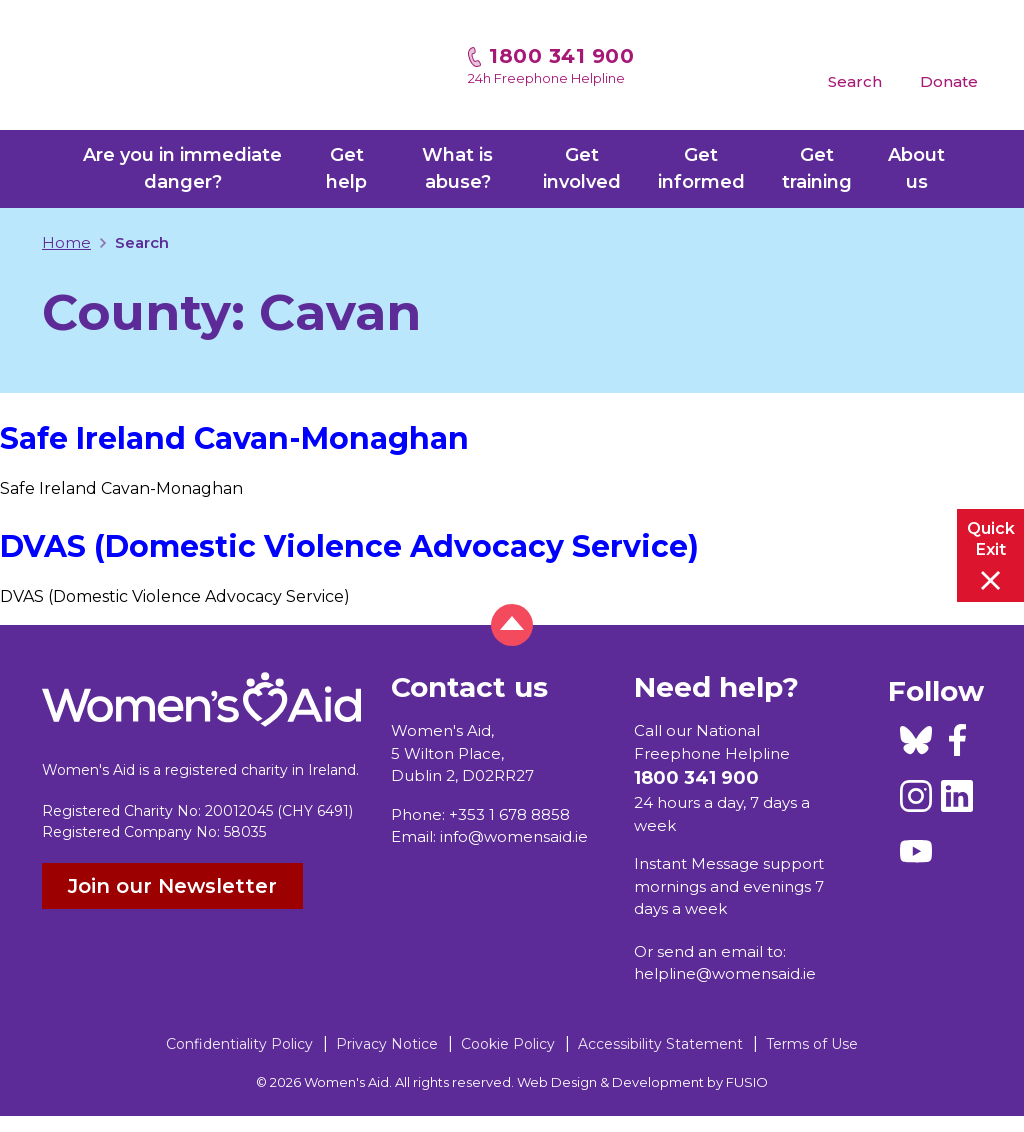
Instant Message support (729, 863)
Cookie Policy (508, 1044)
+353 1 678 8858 (509, 814)
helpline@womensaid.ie (725, 973)
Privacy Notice (387, 1044)
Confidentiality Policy (239, 1044)
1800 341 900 (561, 56)
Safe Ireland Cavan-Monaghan (234, 438)
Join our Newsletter (172, 886)
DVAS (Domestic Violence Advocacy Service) (349, 546)
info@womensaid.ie (514, 836)
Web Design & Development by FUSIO (642, 1082)
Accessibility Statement (660, 1044)
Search (855, 81)
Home (66, 242)
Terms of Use (812, 1044)
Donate (949, 81)
